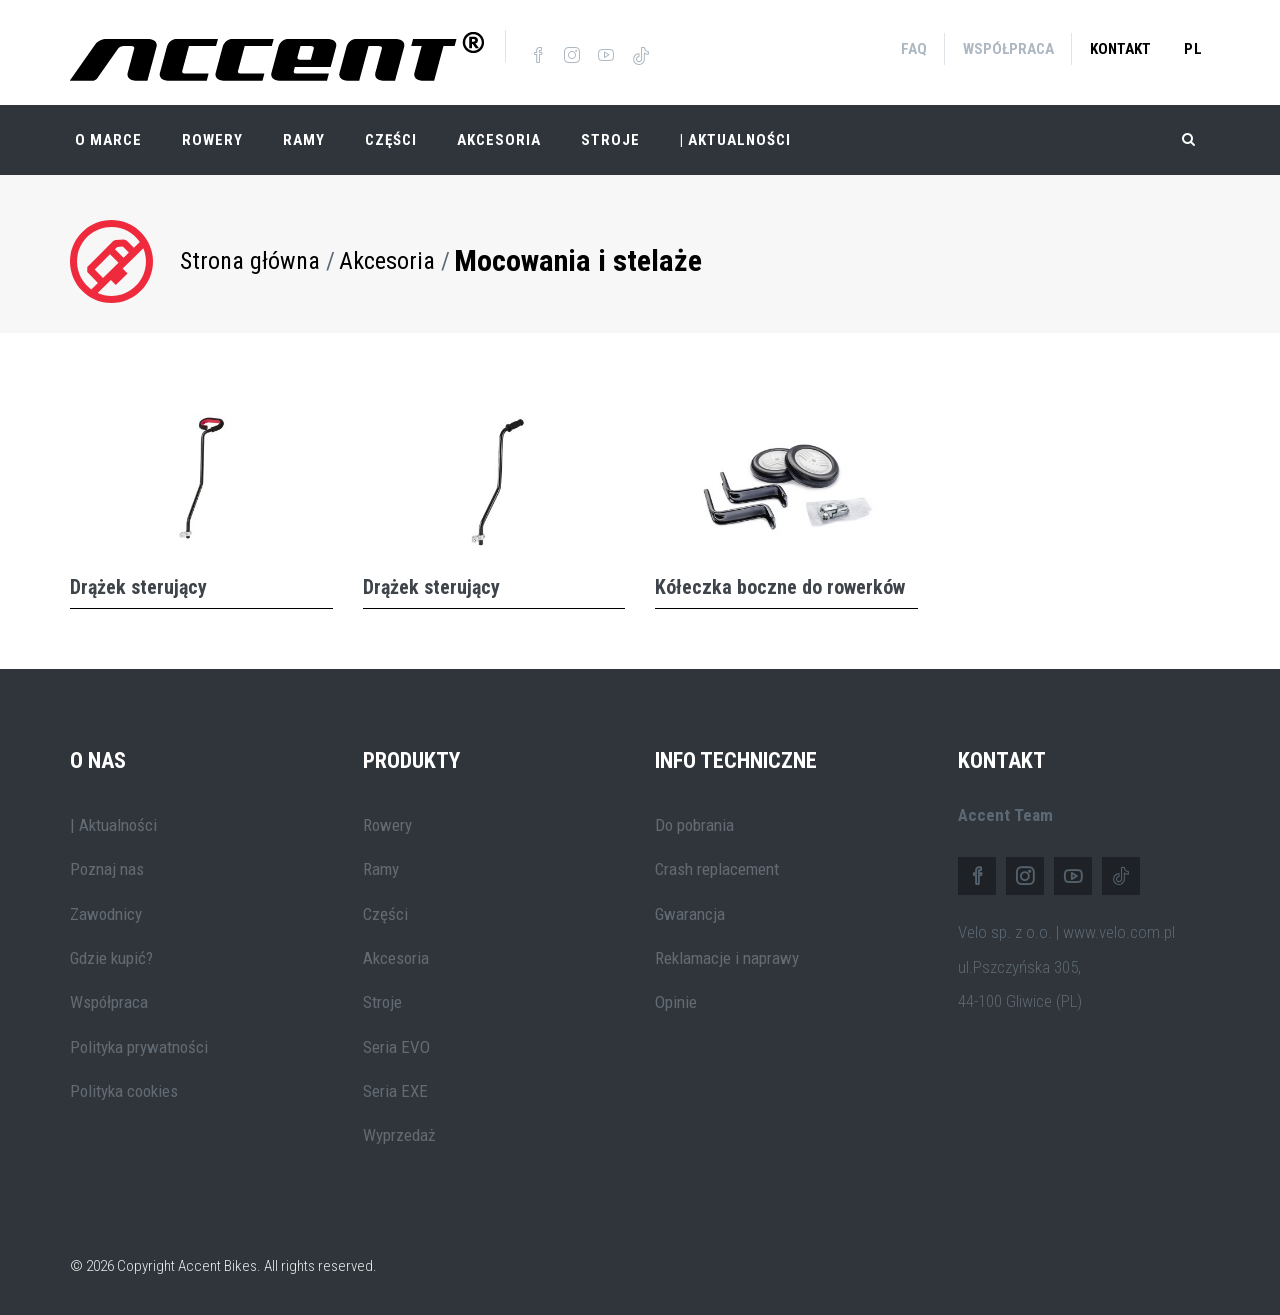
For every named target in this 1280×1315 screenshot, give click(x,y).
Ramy (304, 140)
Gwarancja (690, 914)
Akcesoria (499, 140)
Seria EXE (395, 1091)
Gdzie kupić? (111, 958)
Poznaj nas (107, 869)
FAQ (914, 49)
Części (391, 140)
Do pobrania (694, 825)
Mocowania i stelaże (578, 260)
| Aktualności (735, 140)
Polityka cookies (124, 1091)
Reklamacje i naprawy (727, 958)
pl (1193, 49)
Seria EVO (396, 1047)
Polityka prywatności (139, 1047)
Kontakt (1120, 49)
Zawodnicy (106, 914)
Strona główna (250, 261)
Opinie (676, 1002)
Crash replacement (717, 869)
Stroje (610, 140)
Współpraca (1008, 49)
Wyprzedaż (399, 1135)
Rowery (212, 140)
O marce (108, 140)
